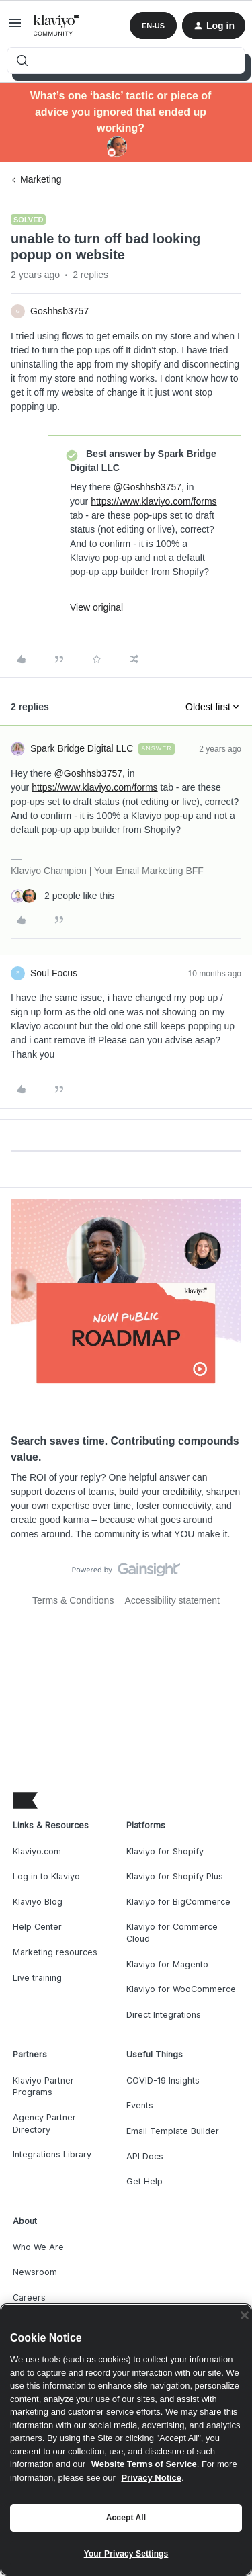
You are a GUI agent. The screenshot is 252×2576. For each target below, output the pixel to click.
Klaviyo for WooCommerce (181, 1989)
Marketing (40, 179)
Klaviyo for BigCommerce (178, 1902)
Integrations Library (52, 2154)
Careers (29, 2297)
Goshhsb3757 (59, 311)
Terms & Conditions (73, 1600)
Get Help (144, 2181)
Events (139, 2105)
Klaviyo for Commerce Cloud (172, 1933)
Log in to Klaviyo (46, 1876)
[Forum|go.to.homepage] (57, 25)
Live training (37, 1978)
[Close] (245, 2315)
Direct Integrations (163, 2015)
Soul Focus (53, 973)
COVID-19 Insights (163, 2080)
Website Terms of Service (144, 2464)
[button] (15, 27)
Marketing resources (55, 1952)
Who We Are (38, 2247)
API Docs (144, 2156)
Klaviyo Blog (37, 1902)
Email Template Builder (172, 2131)
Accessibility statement (172, 1600)
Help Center (37, 1927)
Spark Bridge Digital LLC (81, 748)
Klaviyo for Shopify (165, 1851)
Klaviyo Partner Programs (43, 2086)
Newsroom (35, 2272)
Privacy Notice (151, 2478)
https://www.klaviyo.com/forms (154, 501)
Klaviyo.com (37, 1851)
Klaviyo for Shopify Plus (174, 1876)
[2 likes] (62, 896)
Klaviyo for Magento (167, 1964)
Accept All (126, 2517)
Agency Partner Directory (44, 2123)
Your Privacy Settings (126, 2554)
